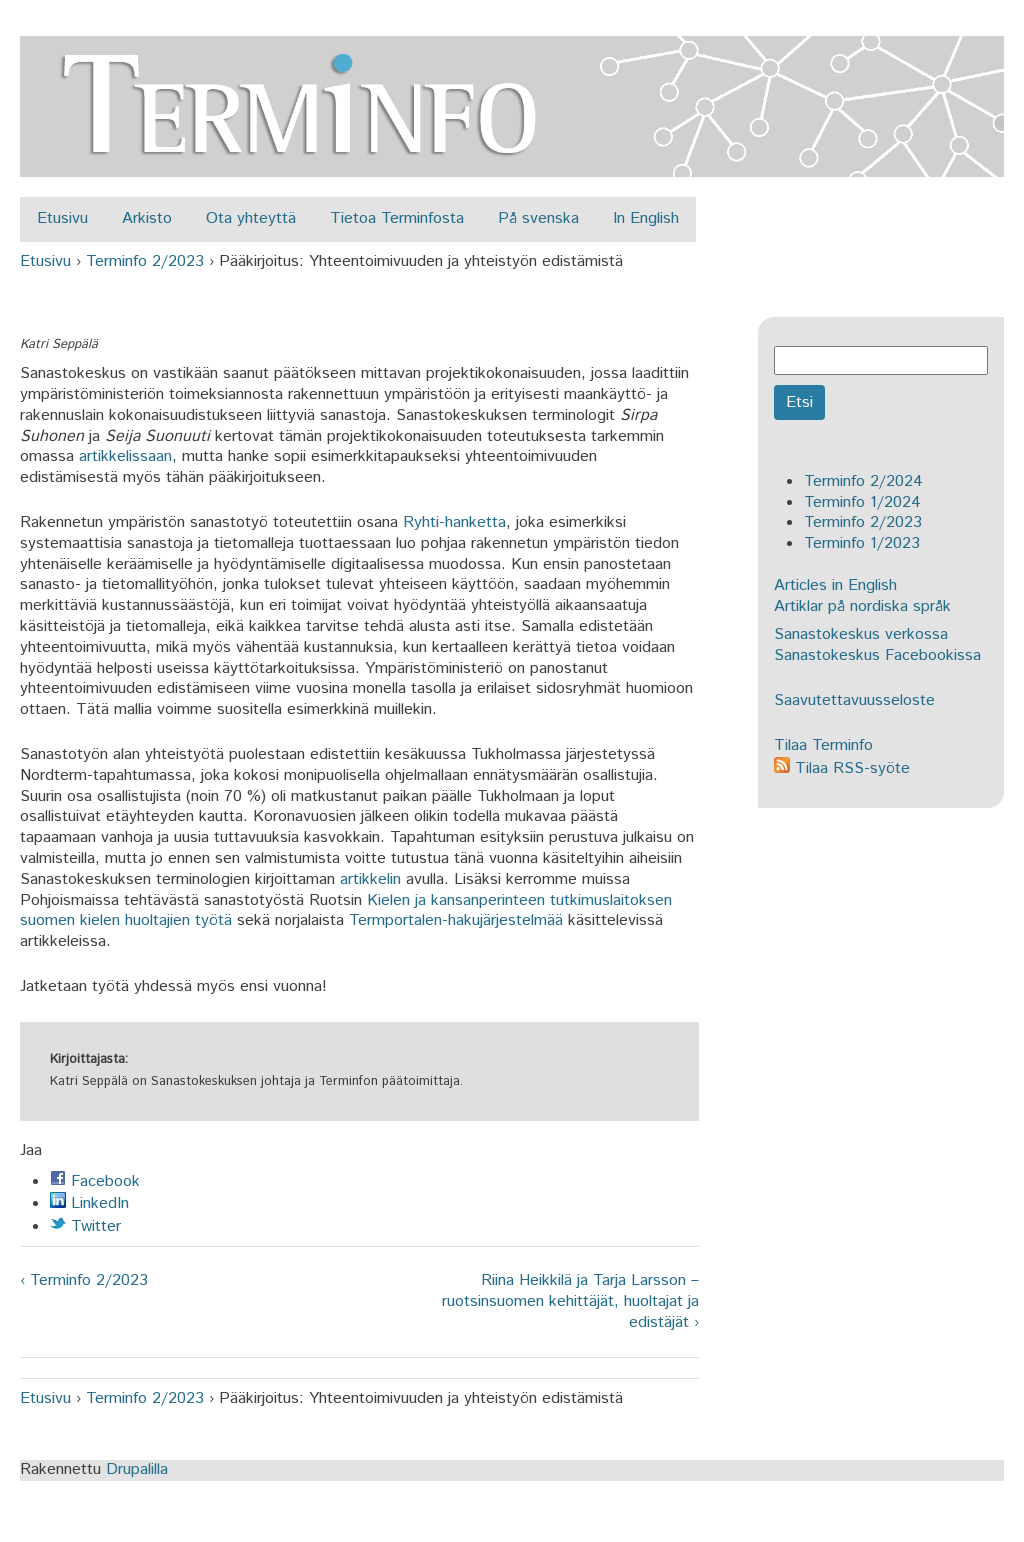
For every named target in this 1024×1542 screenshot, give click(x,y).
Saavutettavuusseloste (854, 700)
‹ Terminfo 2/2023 (84, 1281)
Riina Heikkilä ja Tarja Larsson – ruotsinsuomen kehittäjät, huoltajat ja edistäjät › (570, 1302)
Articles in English (835, 585)
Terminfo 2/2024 (863, 481)
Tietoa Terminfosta (397, 218)
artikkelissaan (125, 456)
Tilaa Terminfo (823, 745)
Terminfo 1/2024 (862, 502)
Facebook (95, 1181)
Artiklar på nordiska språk (862, 606)
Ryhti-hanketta (454, 522)
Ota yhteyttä (251, 218)
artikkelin (370, 879)
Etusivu (62, 218)
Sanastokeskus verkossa (861, 634)
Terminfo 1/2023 (862, 543)
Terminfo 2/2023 (145, 261)
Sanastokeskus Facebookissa (877, 655)
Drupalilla (137, 1469)
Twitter (85, 1226)
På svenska (538, 218)
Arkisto (147, 218)
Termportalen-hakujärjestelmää (456, 920)
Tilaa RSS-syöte (842, 768)
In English (646, 218)
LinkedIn (89, 1203)
